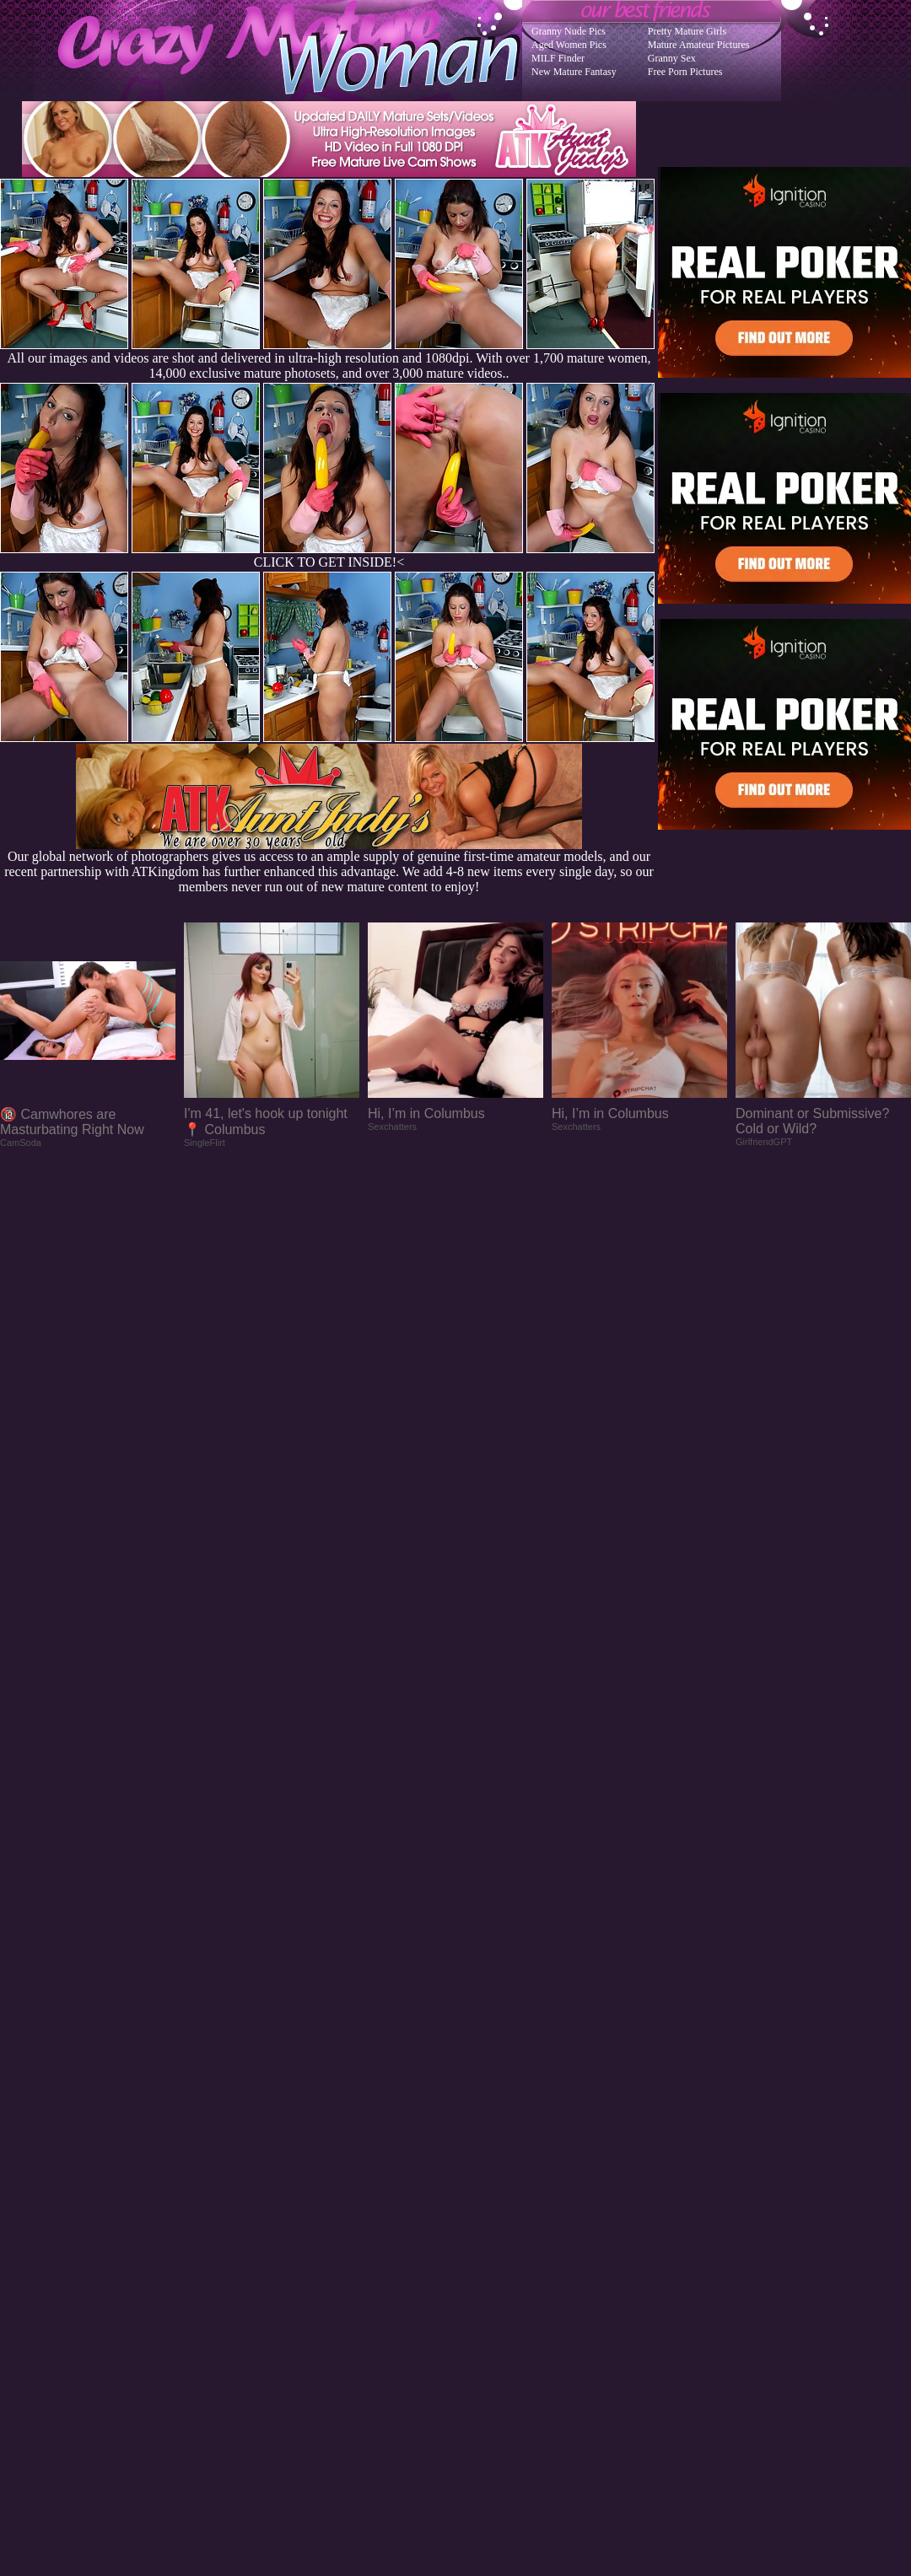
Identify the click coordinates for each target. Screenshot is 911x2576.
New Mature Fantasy (574, 72)
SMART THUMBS (485, 2245)
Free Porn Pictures (685, 72)
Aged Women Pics (568, 45)
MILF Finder (558, 58)
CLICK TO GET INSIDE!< (329, 562)
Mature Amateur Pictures (699, 45)
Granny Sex (672, 58)
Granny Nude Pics (568, 31)
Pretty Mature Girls (687, 31)
